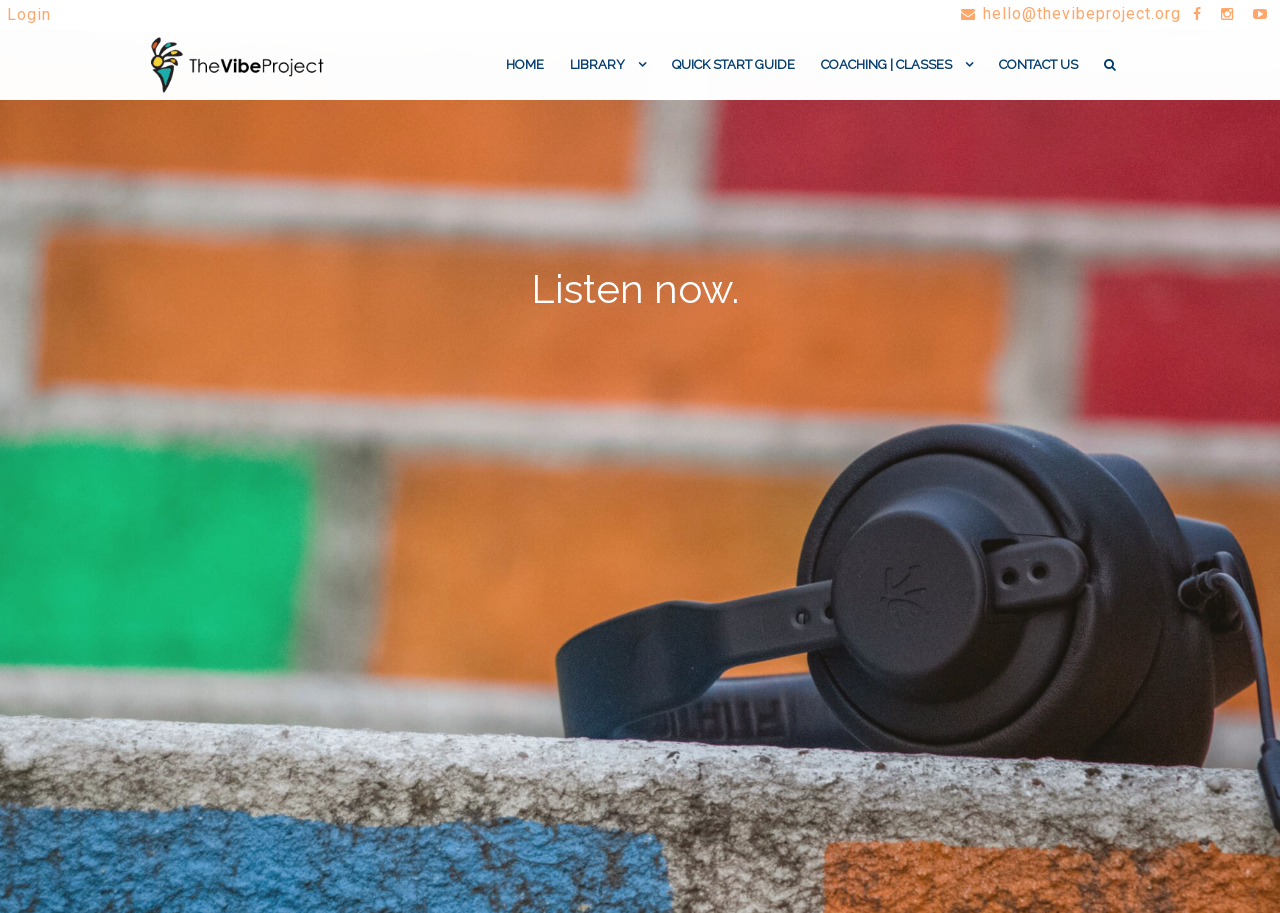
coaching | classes (886, 72)
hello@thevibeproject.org (1067, 13)
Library (597, 72)
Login (29, 14)
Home (525, 72)
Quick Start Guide (733, 72)
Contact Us (1038, 72)
